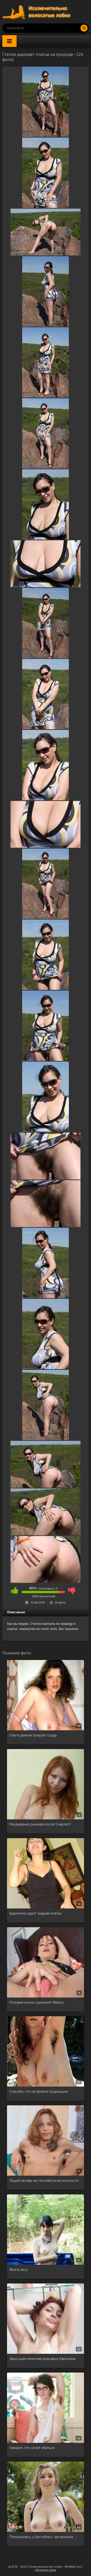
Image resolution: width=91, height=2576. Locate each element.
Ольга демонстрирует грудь (33, 1735)
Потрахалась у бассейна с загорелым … (43, 2536)
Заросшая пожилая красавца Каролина (42, 2358)
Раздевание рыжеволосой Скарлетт (40, 1824)
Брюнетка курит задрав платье (35, 1913)
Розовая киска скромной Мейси (36, 2002)
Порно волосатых (37, 11)
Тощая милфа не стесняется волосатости (44, 2180)
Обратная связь (45, 2569)
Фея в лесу (18, 2269)
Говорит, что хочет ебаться (32, 2447)
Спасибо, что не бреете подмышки (38, 2091)
